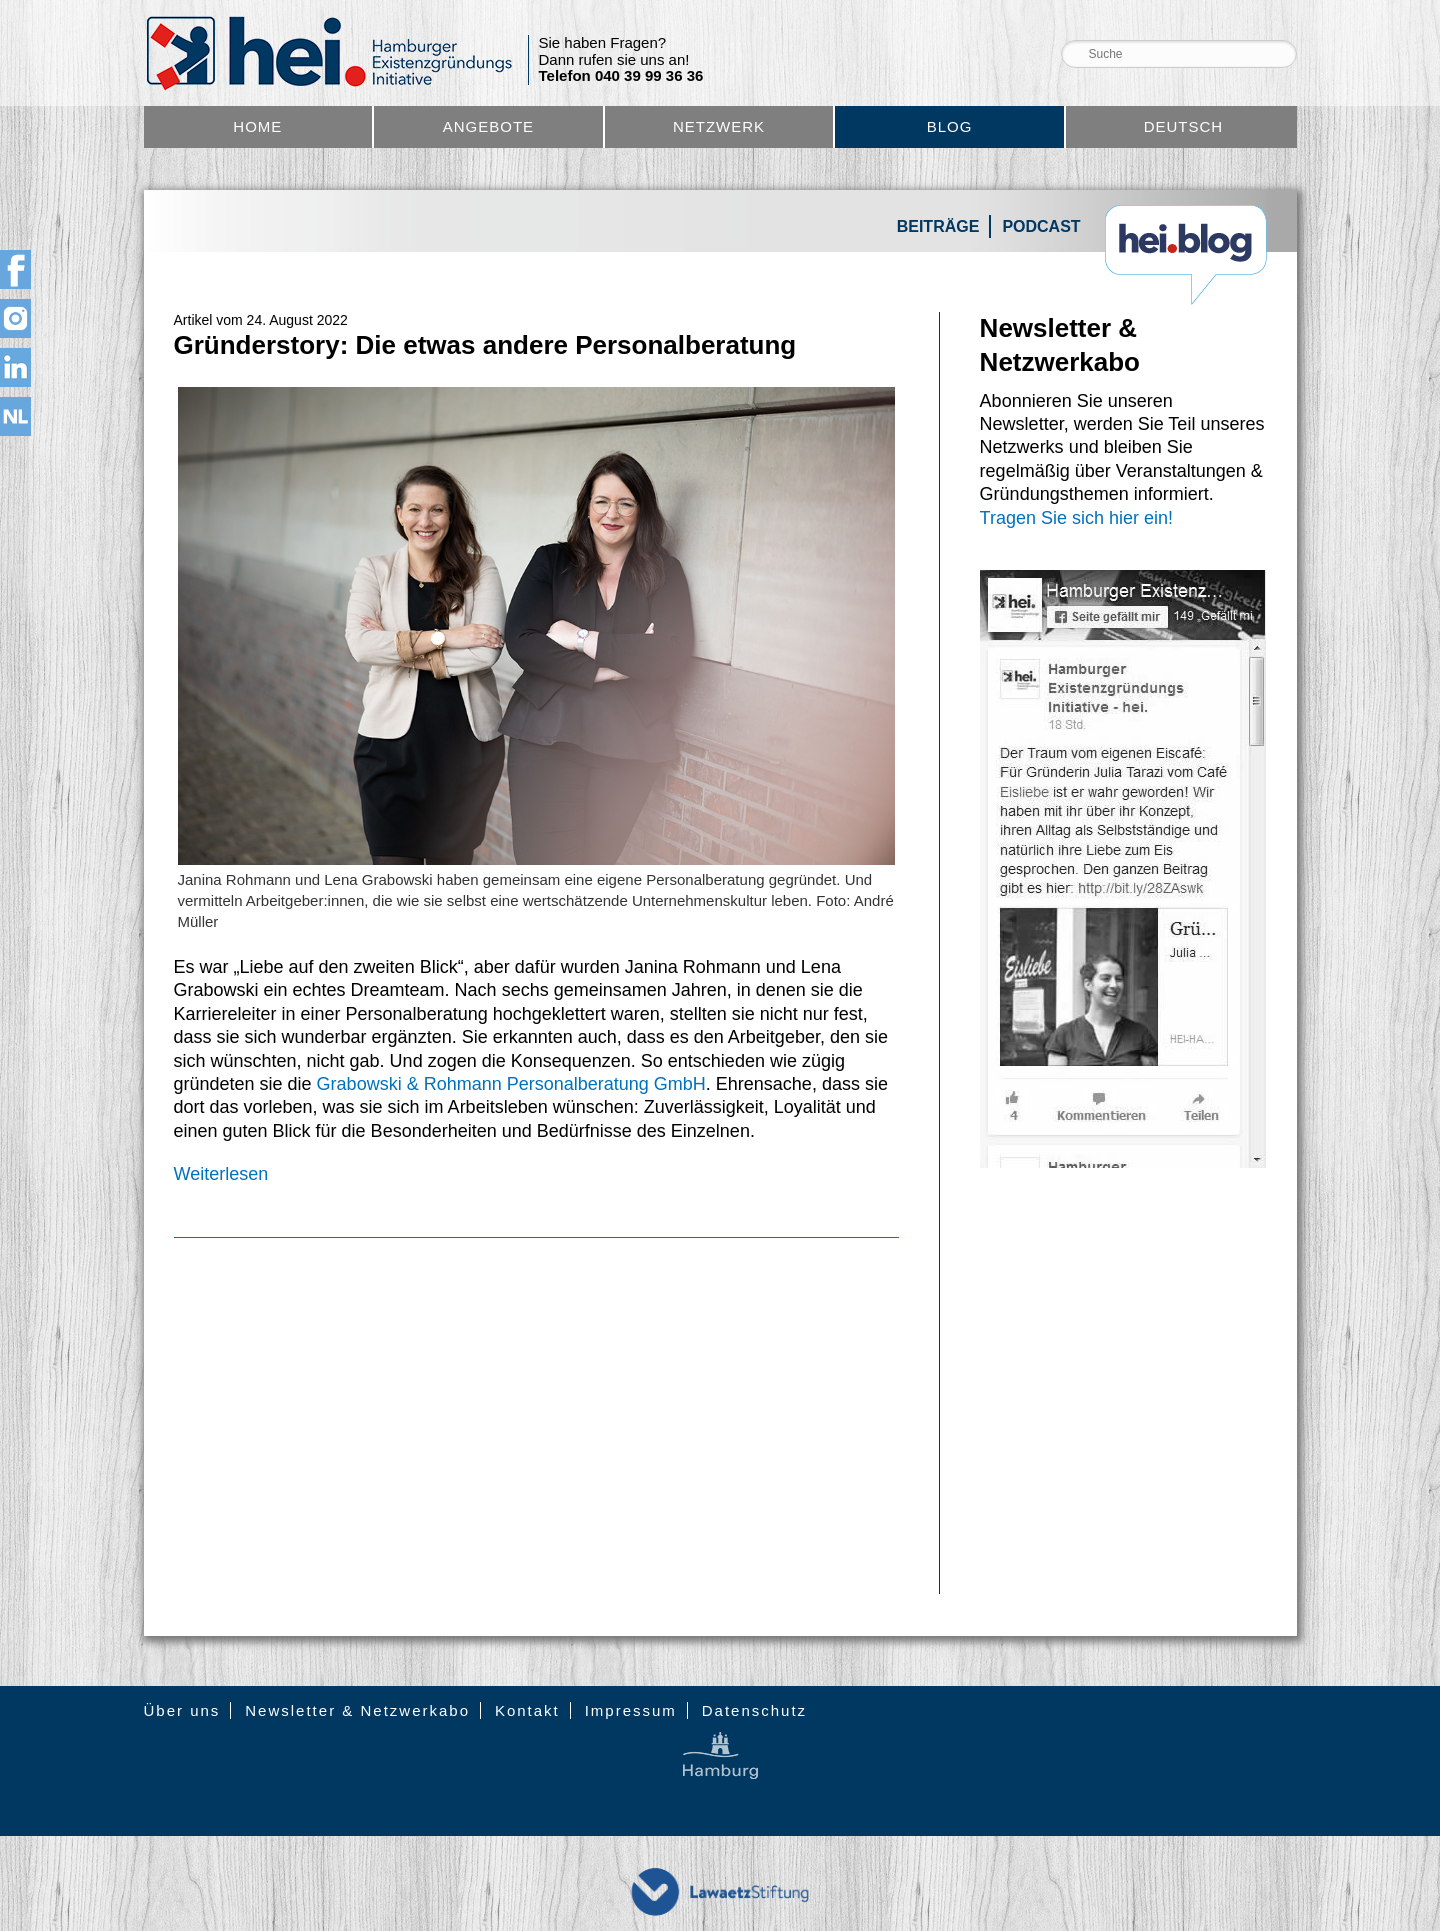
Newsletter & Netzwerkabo (357, 1710)
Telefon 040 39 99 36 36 (621, 76)
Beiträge (938, 226)
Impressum (631, 1710)
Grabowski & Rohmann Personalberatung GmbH (511, 1084)
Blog (950, 126)
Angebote (488, 126)
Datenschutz (754, 1710)
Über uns (182, 1710)
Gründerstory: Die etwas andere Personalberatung (485, 345)
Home (257, 126)
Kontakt (527, 1710)
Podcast (1041, 226)
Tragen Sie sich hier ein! (1076, 518)
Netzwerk (719, 126)
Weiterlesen (221, 1174)
